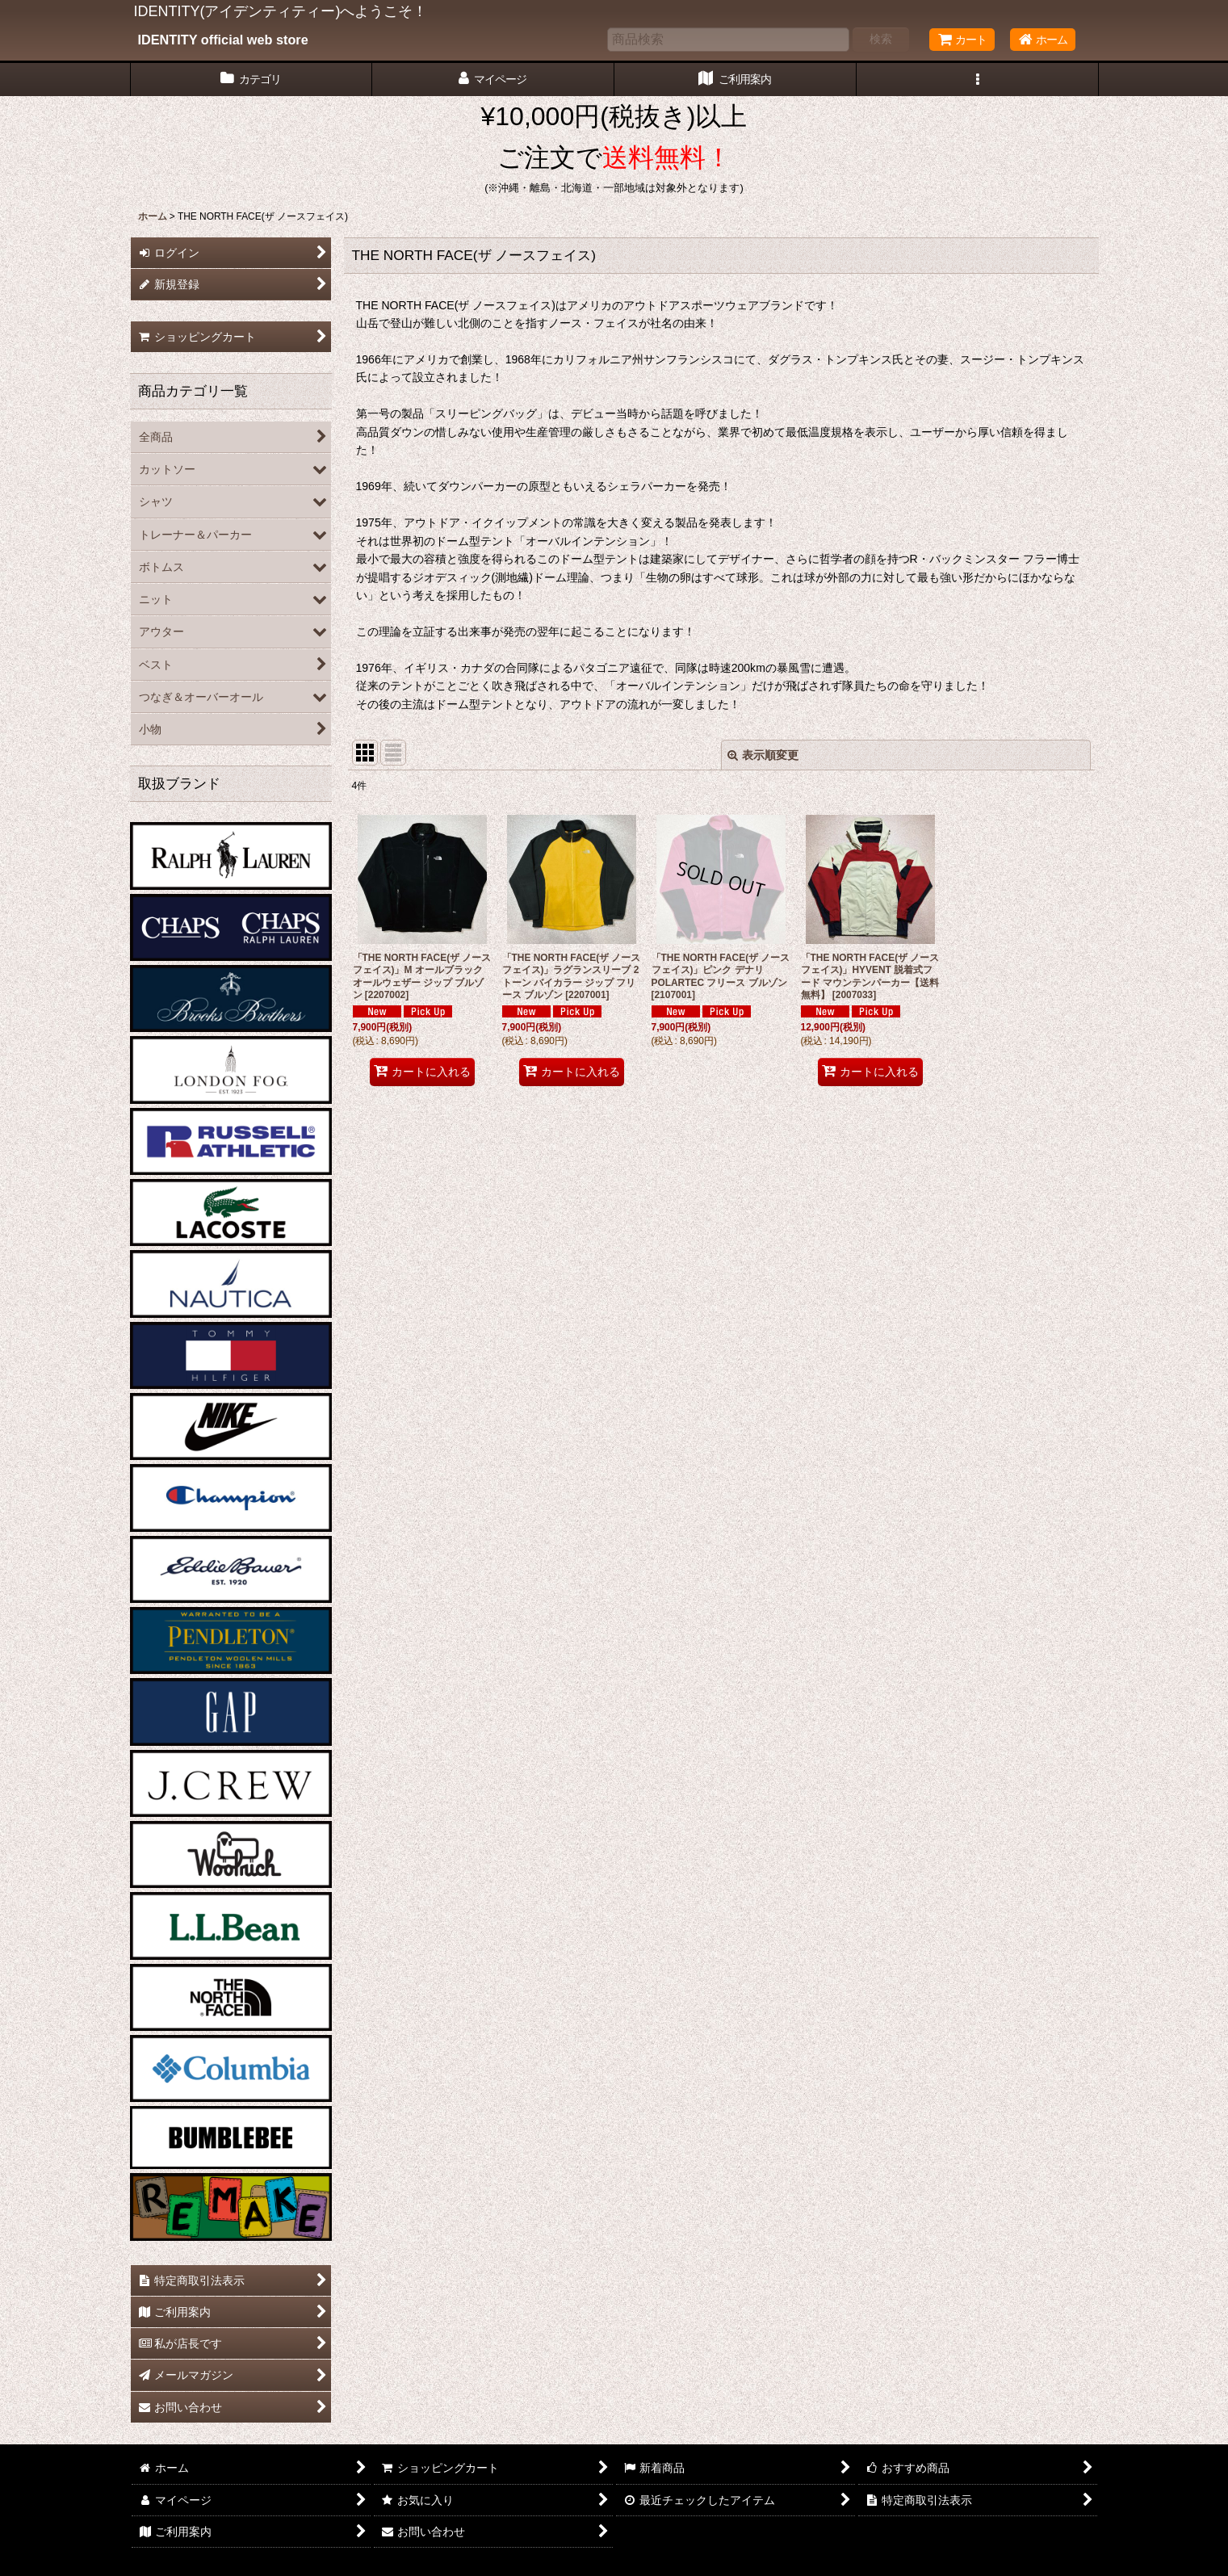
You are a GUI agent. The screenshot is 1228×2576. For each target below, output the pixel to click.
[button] (978, 79)
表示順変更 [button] (762, 755)
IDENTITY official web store (223, 39)
